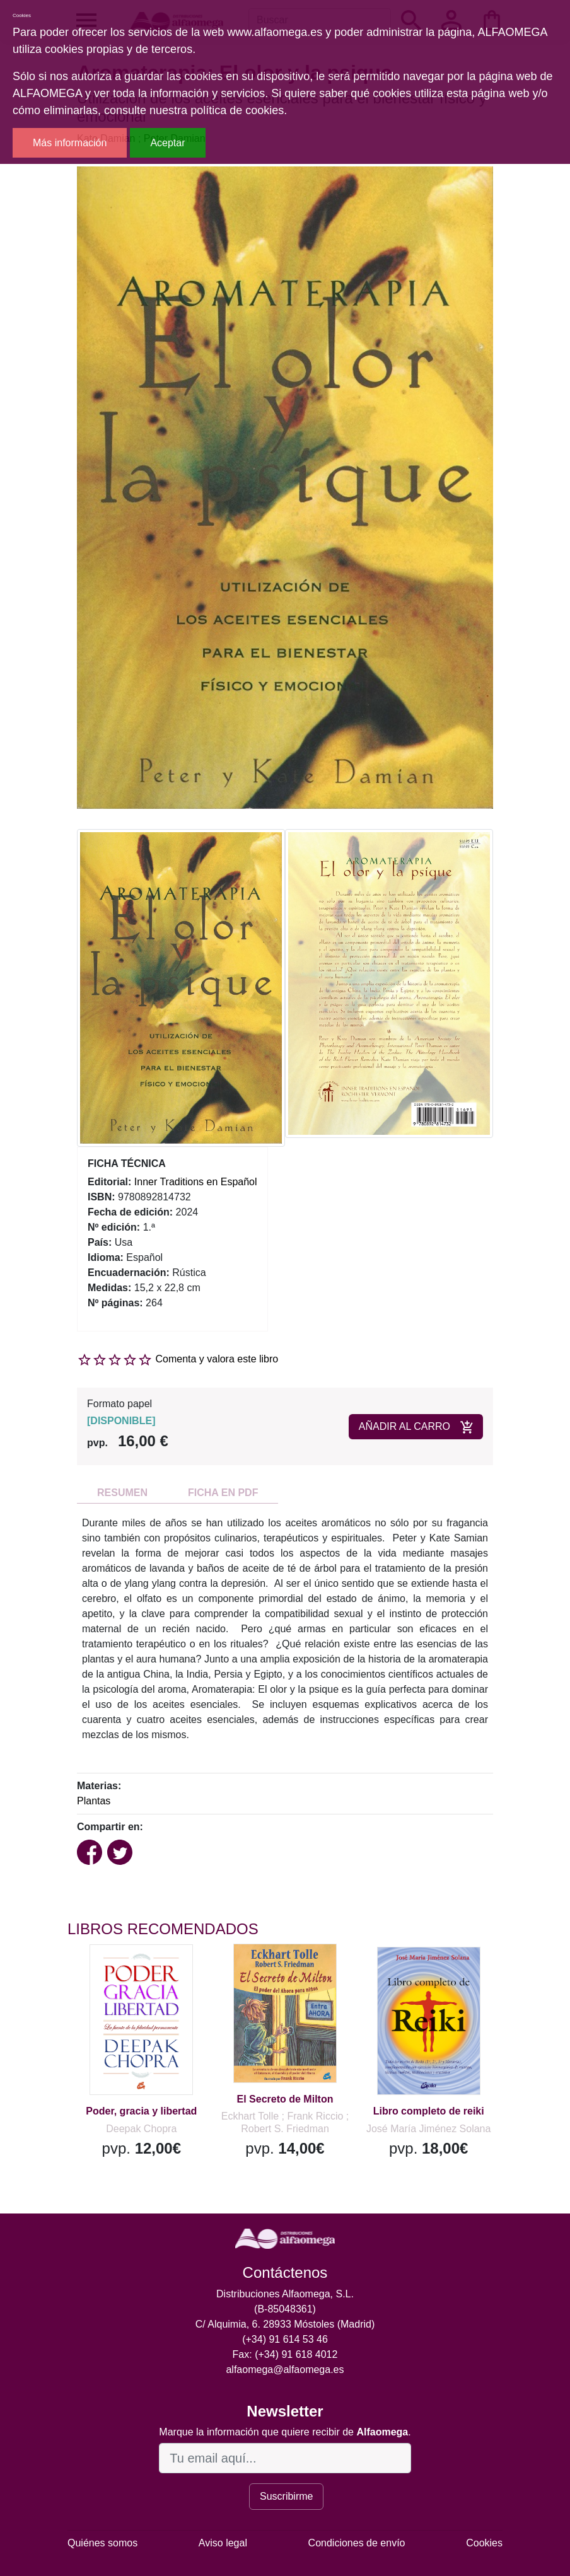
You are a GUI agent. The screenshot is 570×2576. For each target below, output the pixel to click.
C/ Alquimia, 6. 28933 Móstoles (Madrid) (285, 2324)
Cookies (484, 2543)
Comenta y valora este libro (216, 1359)
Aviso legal (223, 2543)
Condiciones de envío (356, 2543)
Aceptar (167, 142)
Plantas (93, 1801)
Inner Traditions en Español (195, 1181)
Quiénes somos (102, 2543)
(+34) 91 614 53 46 (285, 2339)
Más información (70, 142)
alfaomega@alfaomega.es (285, 2369)
